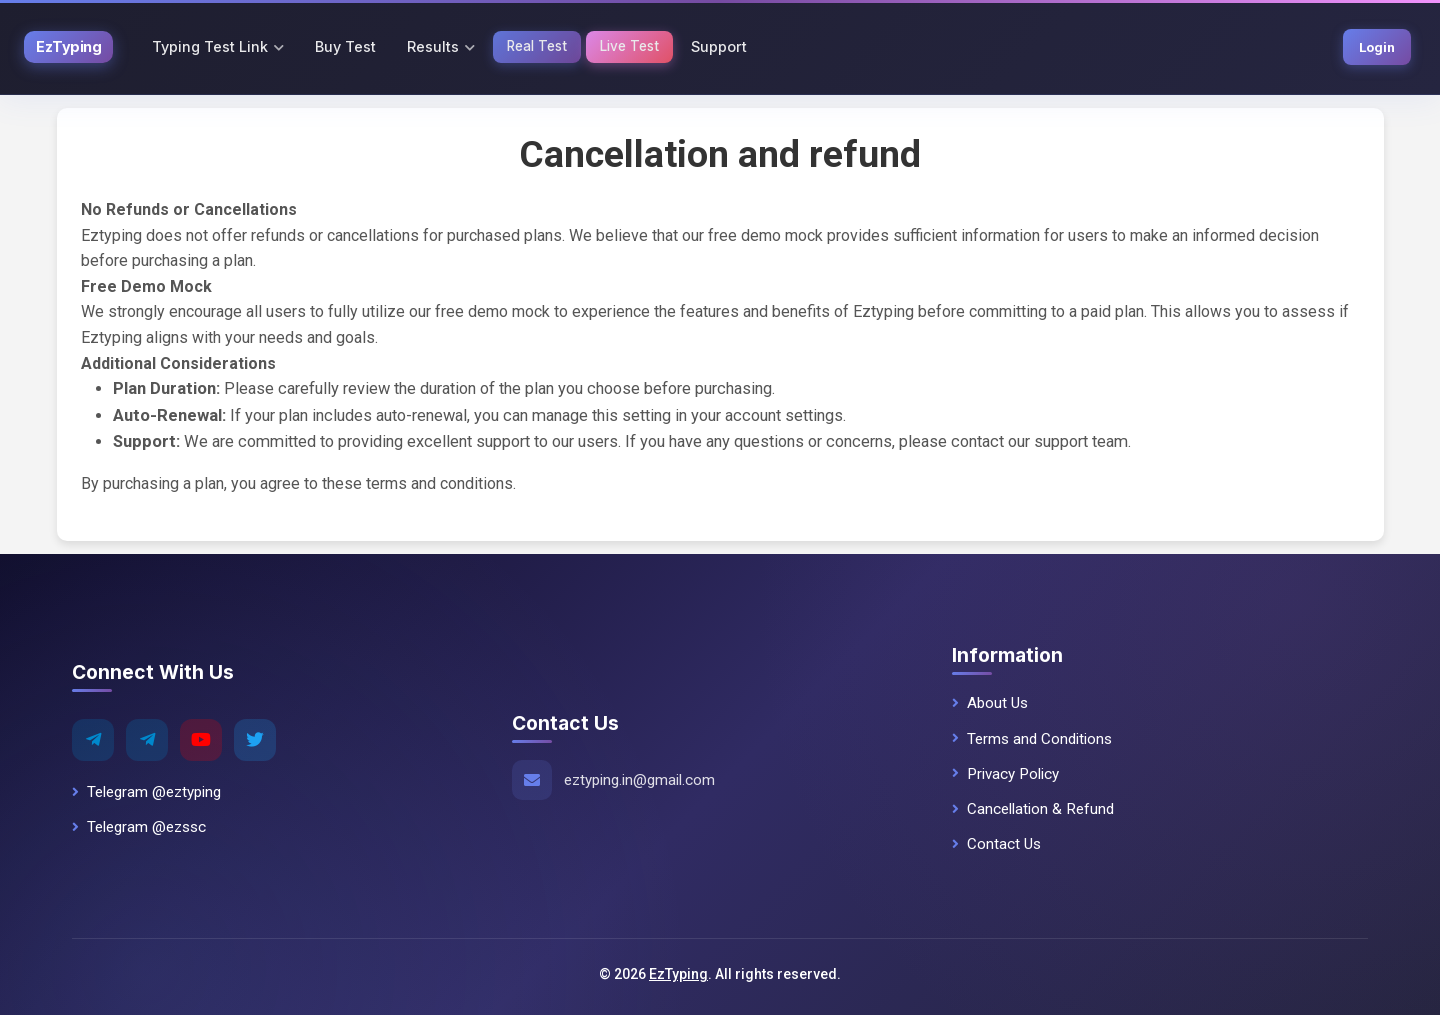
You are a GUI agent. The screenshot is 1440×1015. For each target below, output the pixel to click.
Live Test (629, 46)
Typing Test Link (210, 46)
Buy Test (345, 46)
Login (1377, 47)
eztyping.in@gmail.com (639, 780)
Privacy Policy (1005, 774)
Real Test (537, 46)
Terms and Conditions (1032, 739)
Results (433, 46)
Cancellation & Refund (1033, 809)
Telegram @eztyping (146, 792)
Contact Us (996, 844)
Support (719, 46)
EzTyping (678, 974)
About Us (990, 703)
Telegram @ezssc (139, 827)
